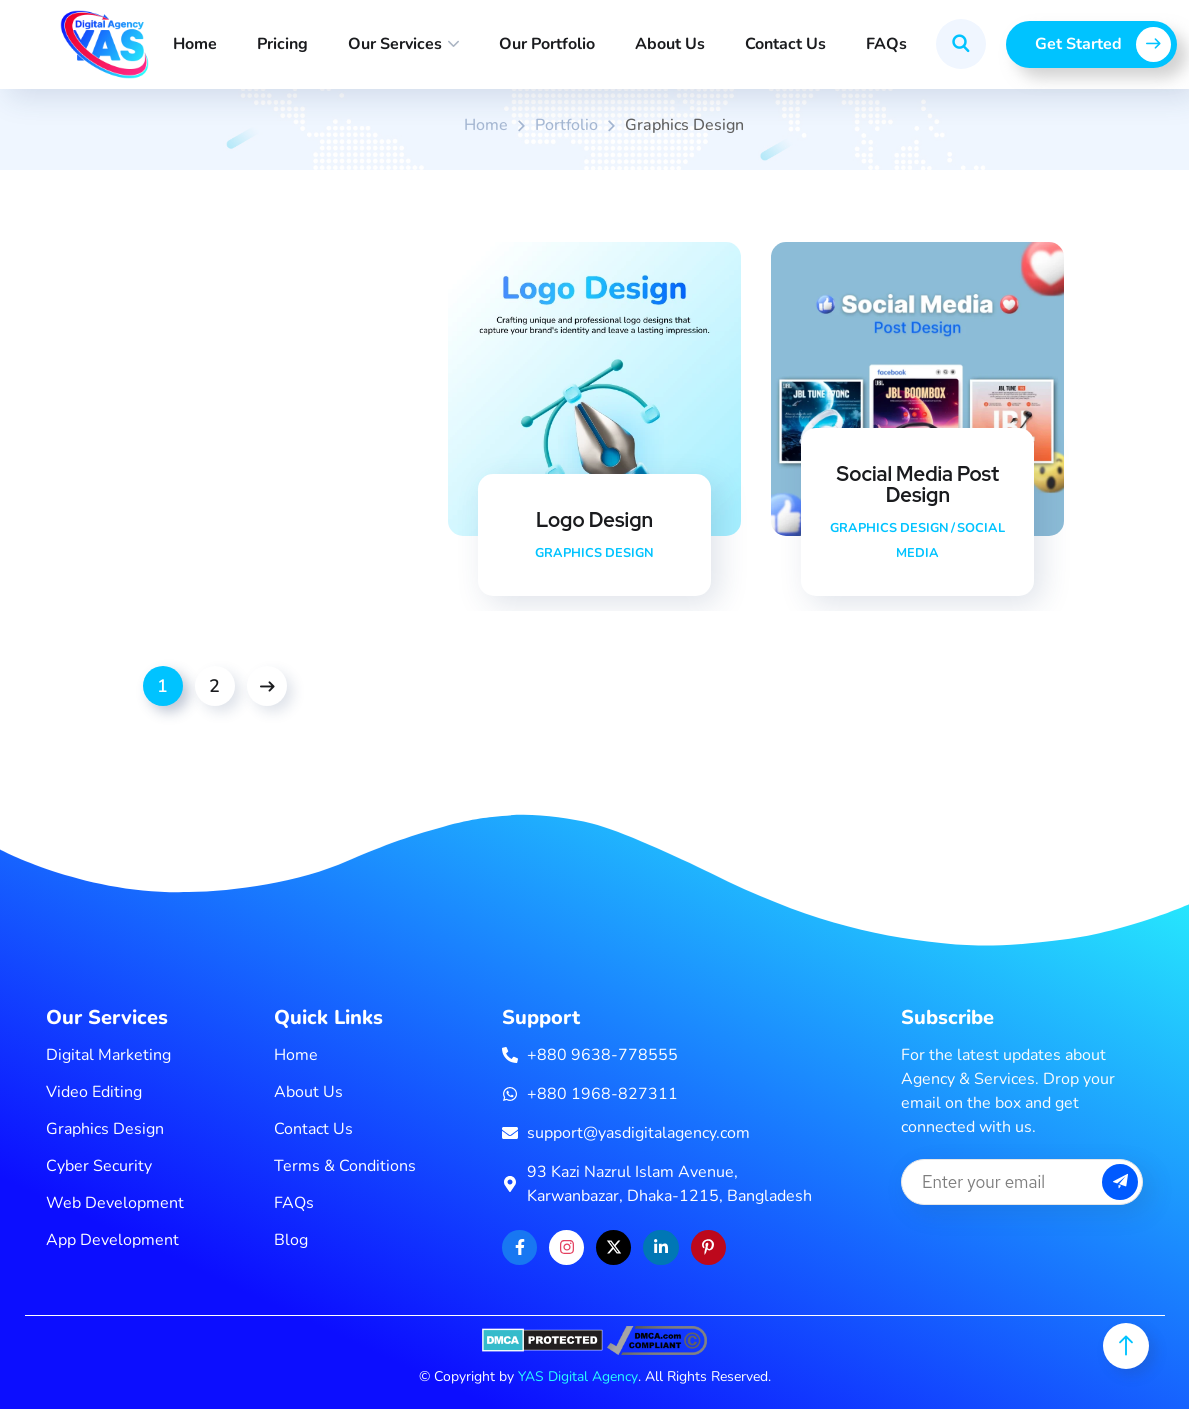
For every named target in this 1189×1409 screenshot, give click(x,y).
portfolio (566, 125)
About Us (670, 44)
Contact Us (785, 44)
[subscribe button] (1120, 1182)
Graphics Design (594, 553)
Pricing (282, 44)
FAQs (886, 44)
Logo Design (594, 520)
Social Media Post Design (918, 485)
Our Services (395, 44)
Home (195, 44)
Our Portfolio (547, 44)
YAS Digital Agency (578, 1376)
